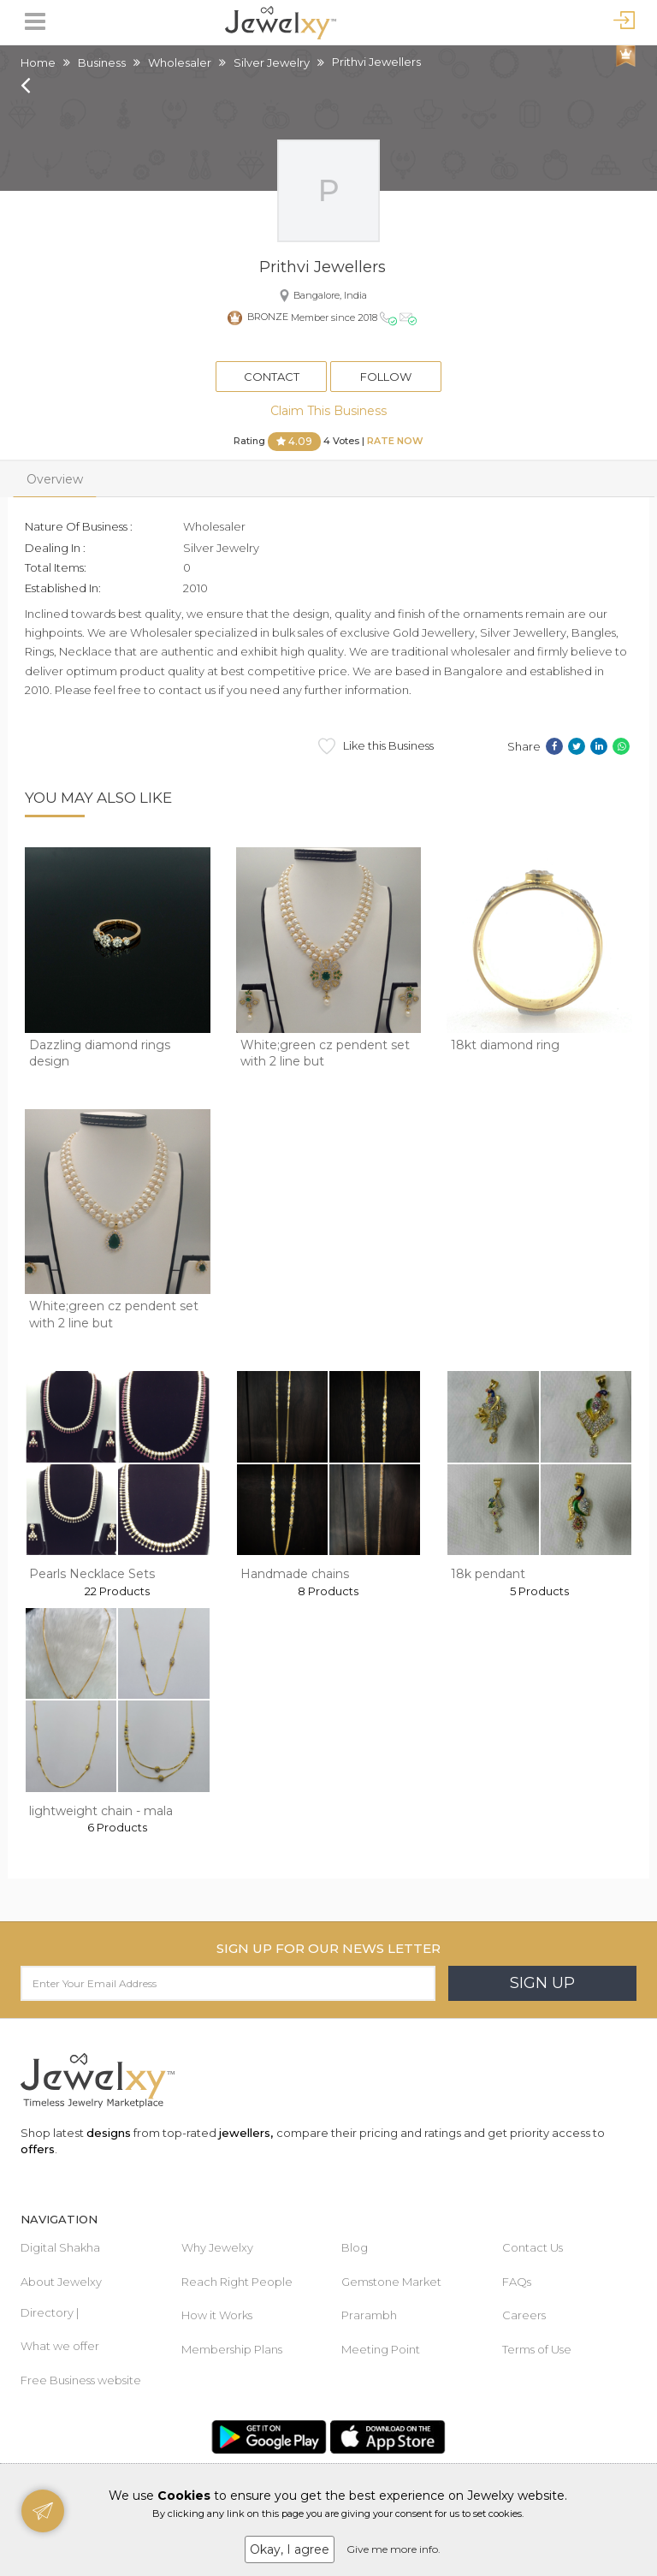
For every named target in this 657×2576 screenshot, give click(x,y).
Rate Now (395, 441)
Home (38, 62)
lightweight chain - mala (101, 1811)
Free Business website (81, 2380)
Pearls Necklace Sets (92, 1574)
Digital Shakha (60, 2247)
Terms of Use (536, 2349)
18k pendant (488, 1574)
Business (102, 62)
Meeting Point (380, 2349)
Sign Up (542, 1983)
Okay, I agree (289, 2549)
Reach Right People (237, 2281)
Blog (354, 2247)
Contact (271, 376)
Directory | (50, 2312)
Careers (524, 2315)
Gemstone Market (391, 2281)
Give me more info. (393, 2549)
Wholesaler (179, 62)
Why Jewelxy (217, 2247)
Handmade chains (294, 1574)
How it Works (216, 2315)
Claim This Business (328, 410)
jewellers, (246, 2133)
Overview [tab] (55, 479)
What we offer (60, 2346)
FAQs (516, 2281)
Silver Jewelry (272, 62)
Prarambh (369, 2315)
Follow (385, 376)
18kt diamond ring (505, 1045)
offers (38, 2149)
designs (108, 2133)
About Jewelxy (61, 2281)
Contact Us (532, 2247)
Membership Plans (231, 2349)
